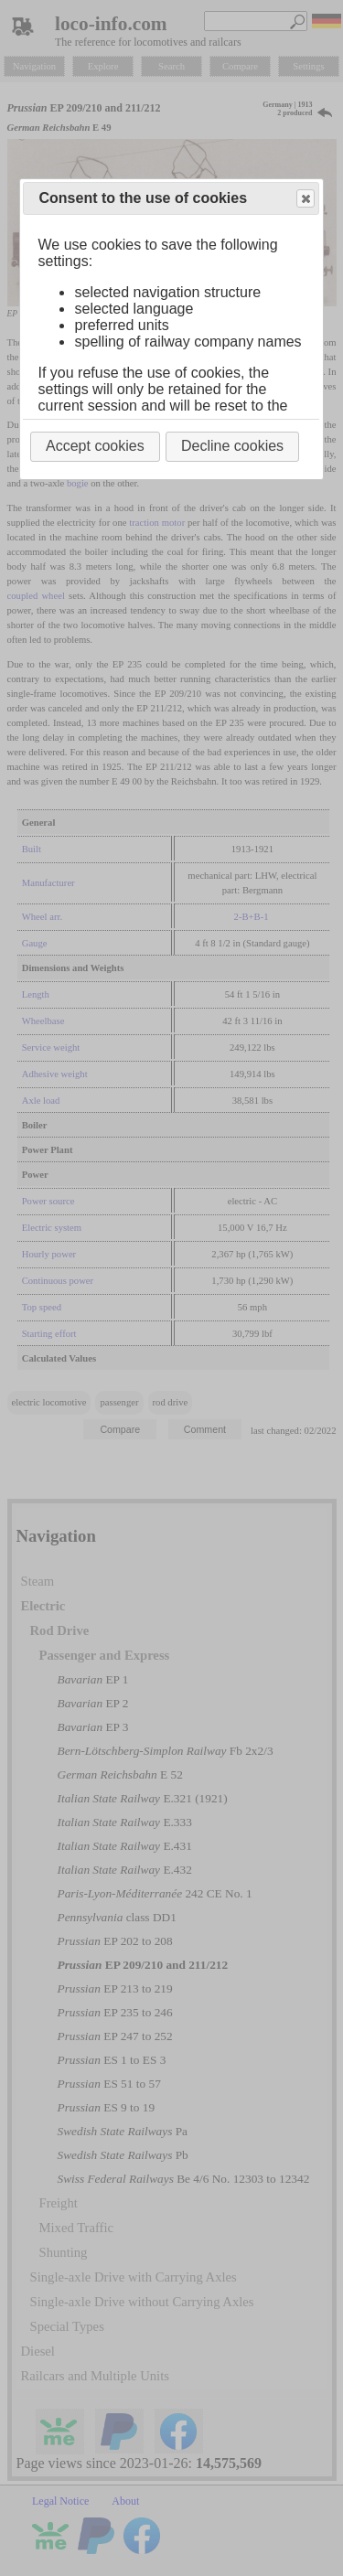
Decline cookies (232, 446)
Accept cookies (95, 446)
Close (304, 199)
